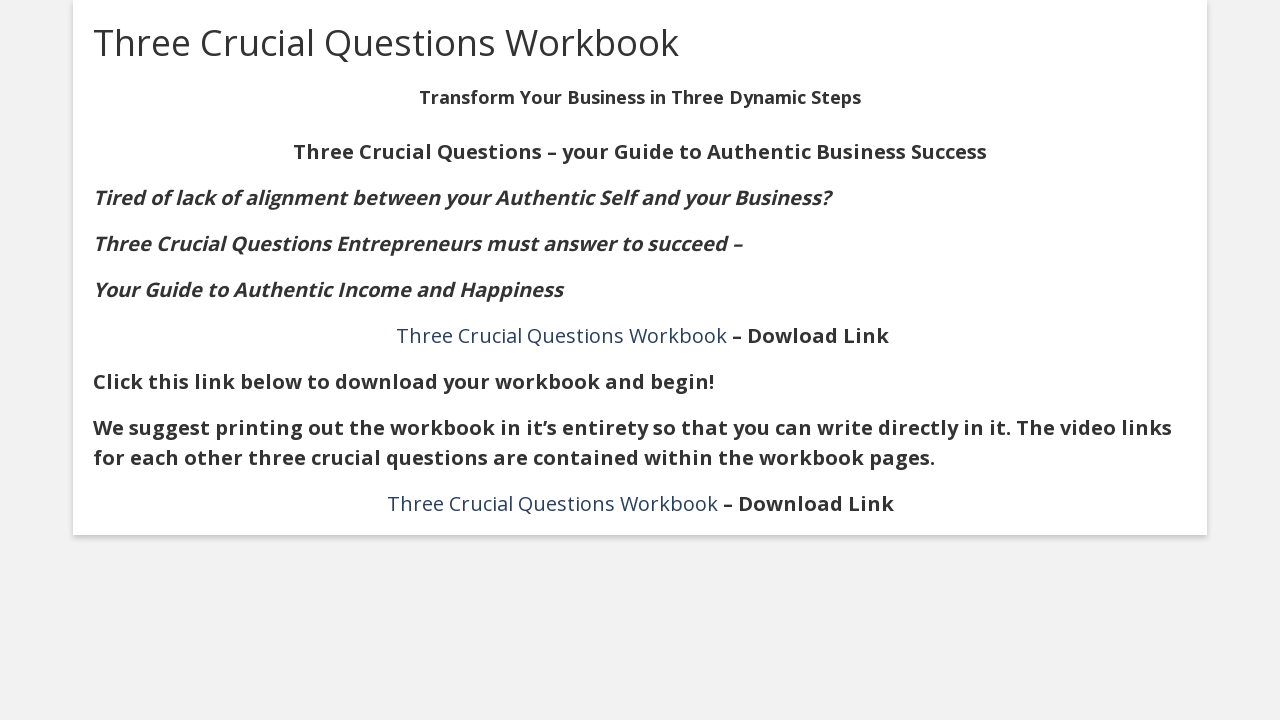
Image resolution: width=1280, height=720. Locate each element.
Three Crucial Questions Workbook (561, 335)
